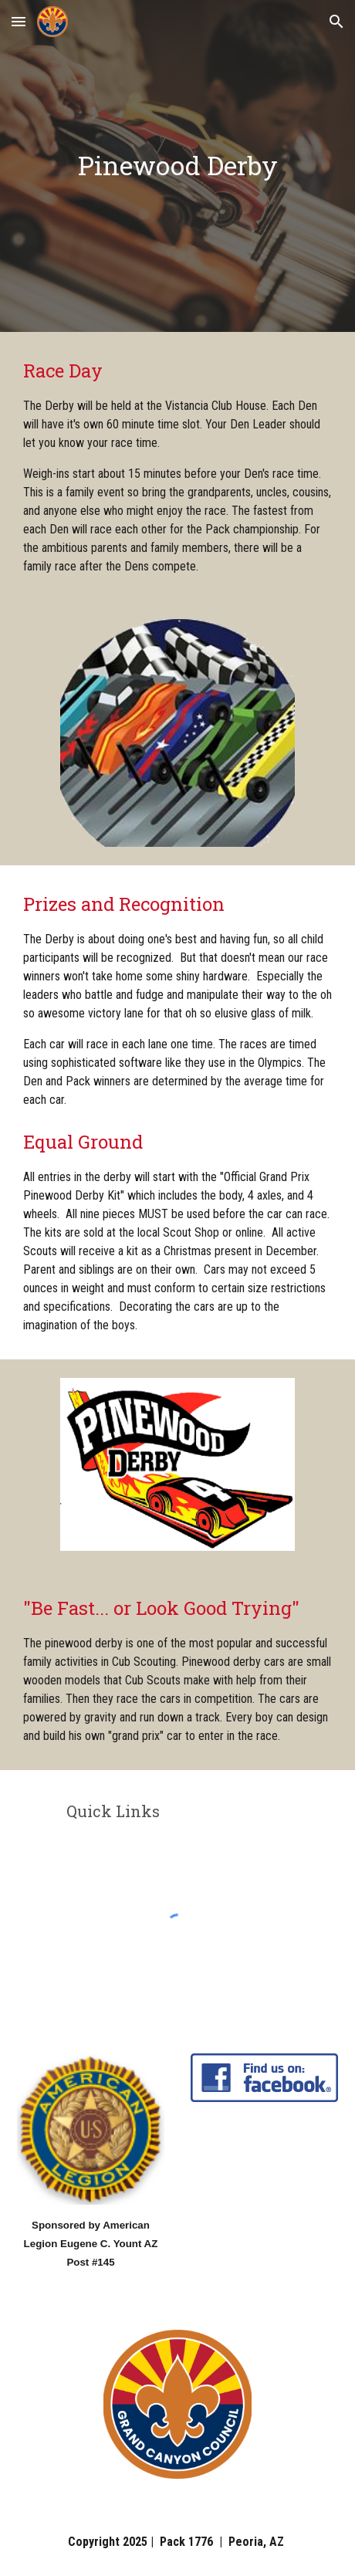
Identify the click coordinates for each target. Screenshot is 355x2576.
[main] (177, 166)
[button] (18, 21)
